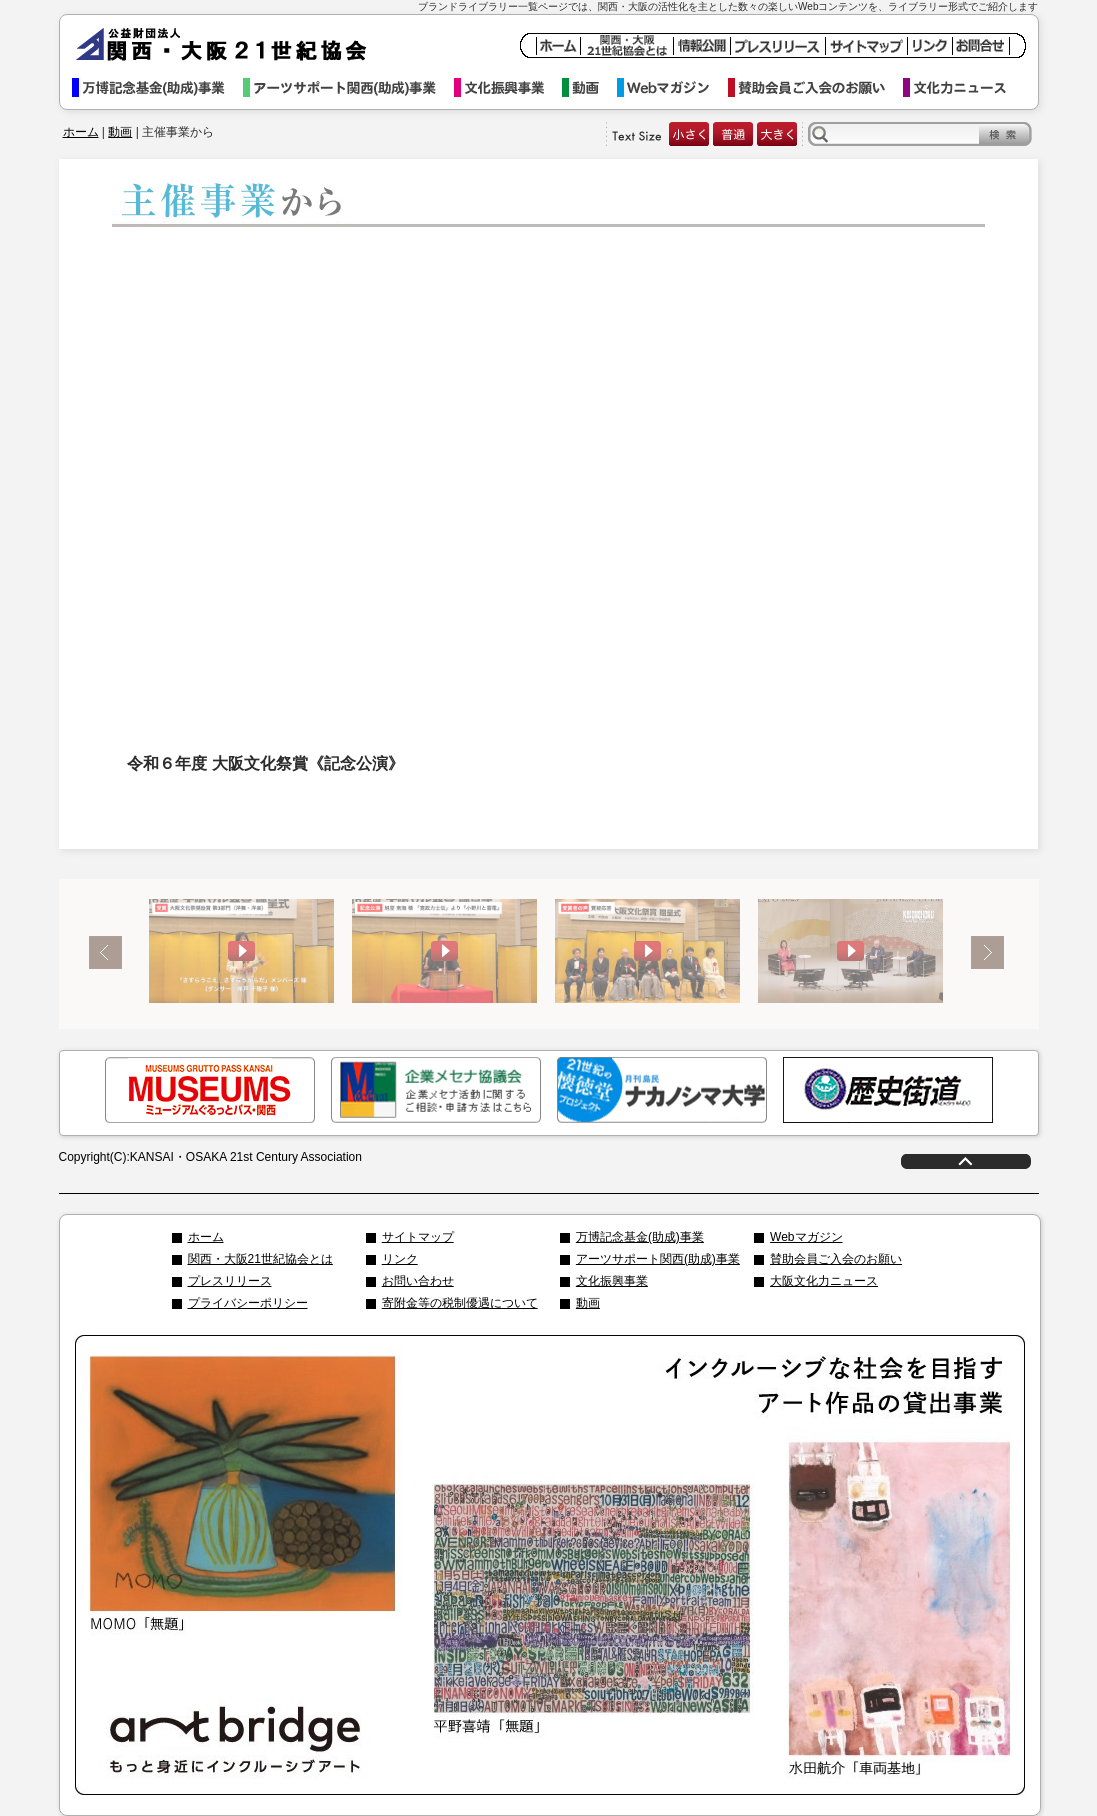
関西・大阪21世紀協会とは (260, 1259)
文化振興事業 (612, 1281)
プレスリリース (230, 1281)
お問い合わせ (418, 1281)
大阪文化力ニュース (824, 1281)
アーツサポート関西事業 (348, 88)
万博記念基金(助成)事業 (640, 1237)
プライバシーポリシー (248, 1303)
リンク (400, 1259)
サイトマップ (418, 1237)
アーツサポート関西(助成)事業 (658, 1259)
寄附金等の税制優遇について (460, 1303)
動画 (589, 88)
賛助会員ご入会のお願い (815, 88)
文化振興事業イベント (508, 88)
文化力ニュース (964, 88)
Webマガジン (672, 88)
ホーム (81, 132)
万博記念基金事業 (157, 88)
